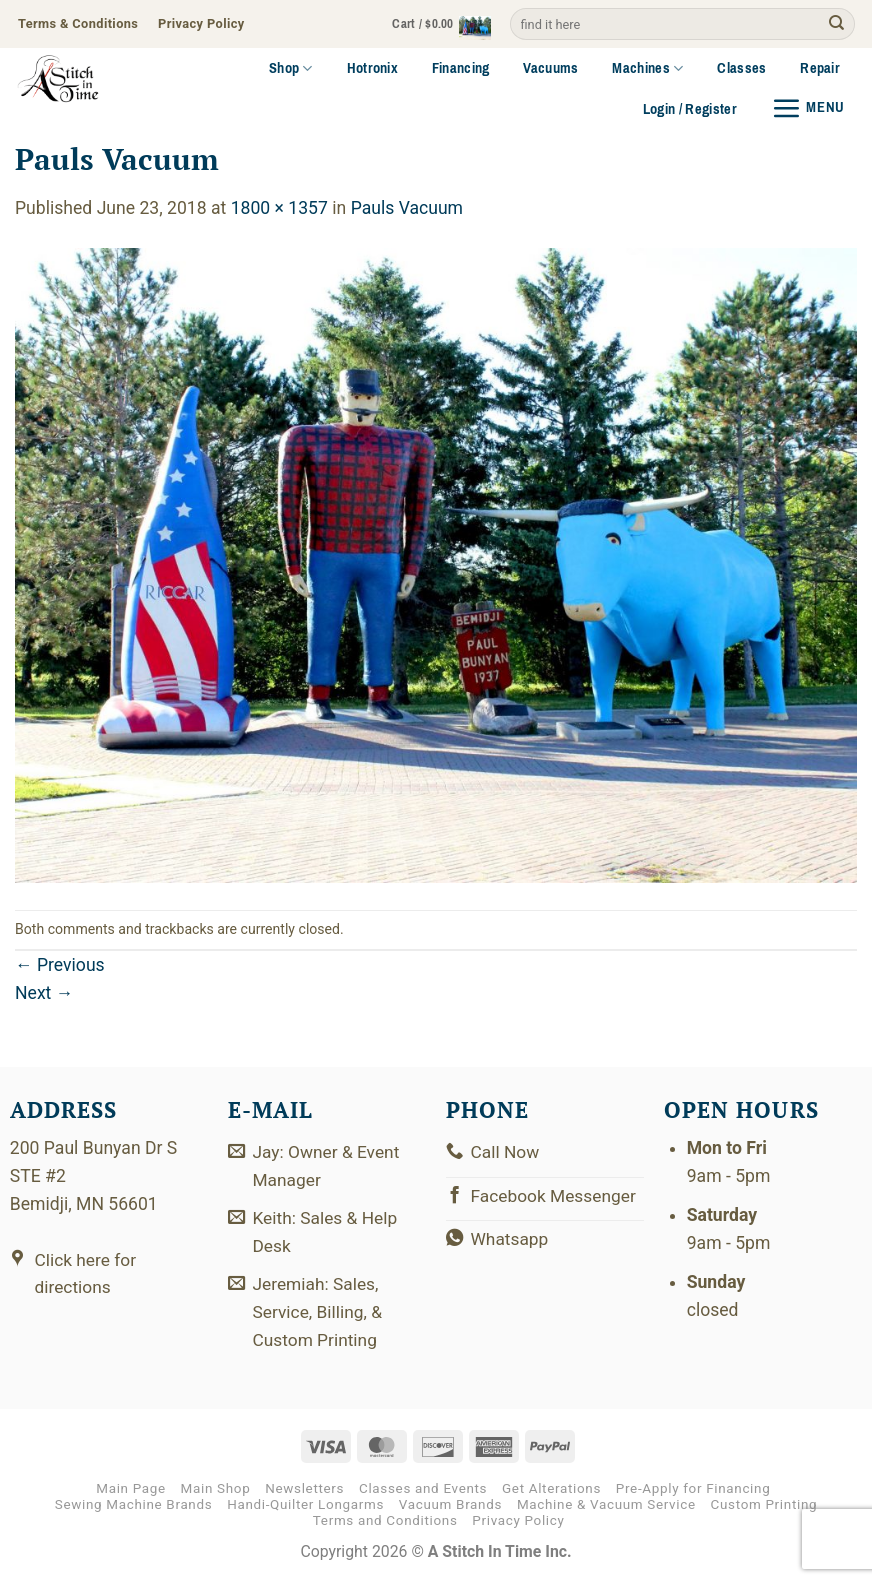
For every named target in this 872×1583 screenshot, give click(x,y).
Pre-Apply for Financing (693, 1491)
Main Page (131, 1491)
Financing (461, 68)
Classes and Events (423, 1491)
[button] (435, 24)
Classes (741, 68)
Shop (291, 68)
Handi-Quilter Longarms (305, 1507)
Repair (820, 68)
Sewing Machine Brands (134, 1507)
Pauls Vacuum (407, 208)
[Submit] (836, 24)
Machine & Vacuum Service (606, 1507)
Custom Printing (764, 1507)
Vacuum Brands (450, 1507)
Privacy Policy (518, 1523)
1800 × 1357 (279, 208)
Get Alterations (551, 1491)
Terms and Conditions (385, 1523)
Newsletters (304, 1491)
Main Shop (216, 1491)
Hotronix (373, 68)
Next (44, 993)
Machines (647, 68)
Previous (60, 965)
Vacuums (550, 68)
